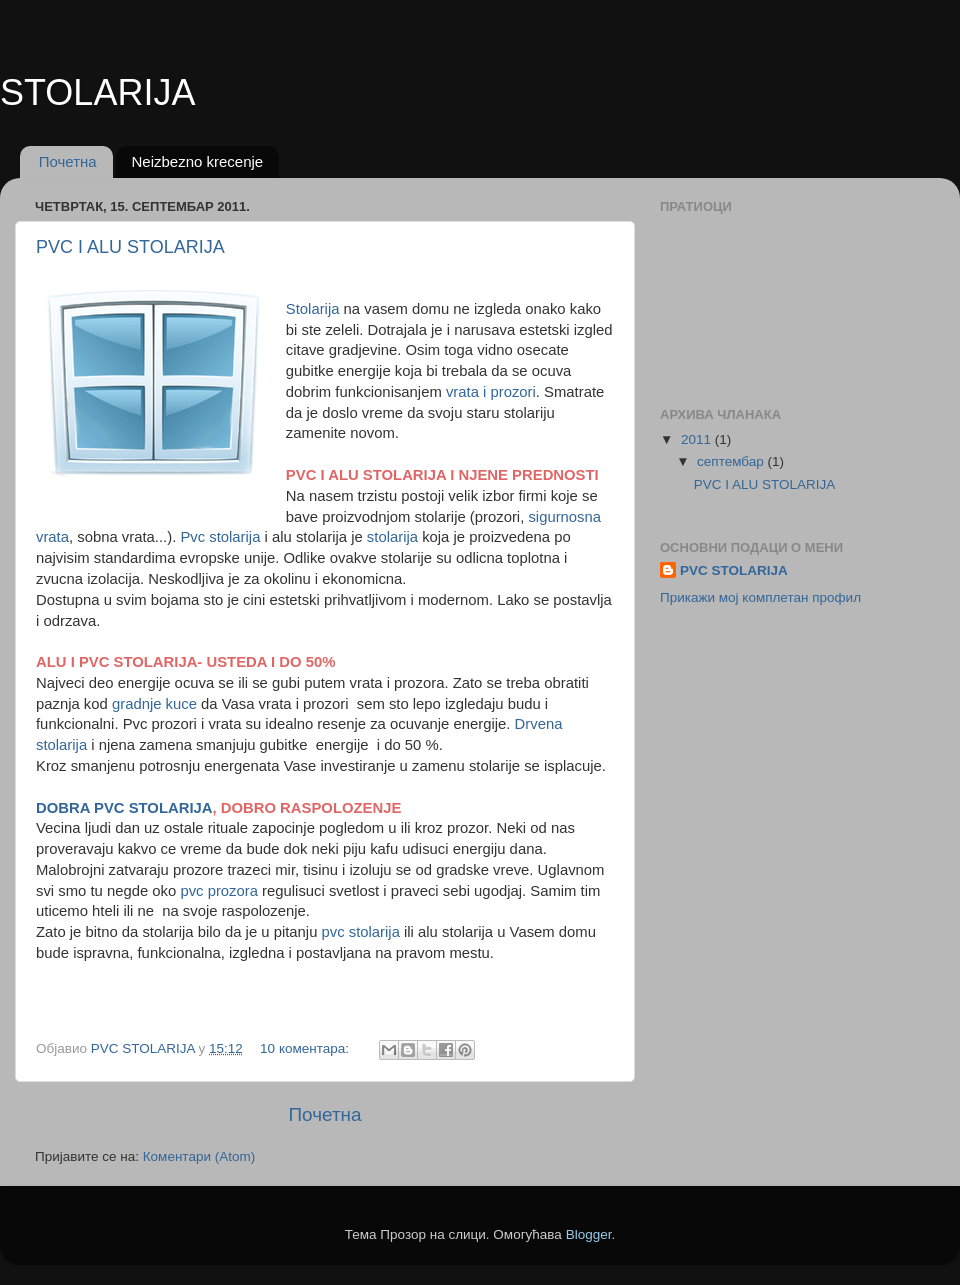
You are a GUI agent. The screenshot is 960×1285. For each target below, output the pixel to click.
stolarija (394, 537)
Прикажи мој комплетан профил (760, 597)
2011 (698, 439)
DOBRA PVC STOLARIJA (124, 808)
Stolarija (313, 309)
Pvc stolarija (220, 537)
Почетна (68, 161)
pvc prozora (219, 891)
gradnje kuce (154, 704)
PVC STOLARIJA (734, 570)
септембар (732, 461)
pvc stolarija (358, 932)
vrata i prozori (491, 392)
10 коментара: (306, 1048)
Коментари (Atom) (199, 1156)
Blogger (589, 1234)
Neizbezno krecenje (197, 161)
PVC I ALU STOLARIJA (130, 247)
